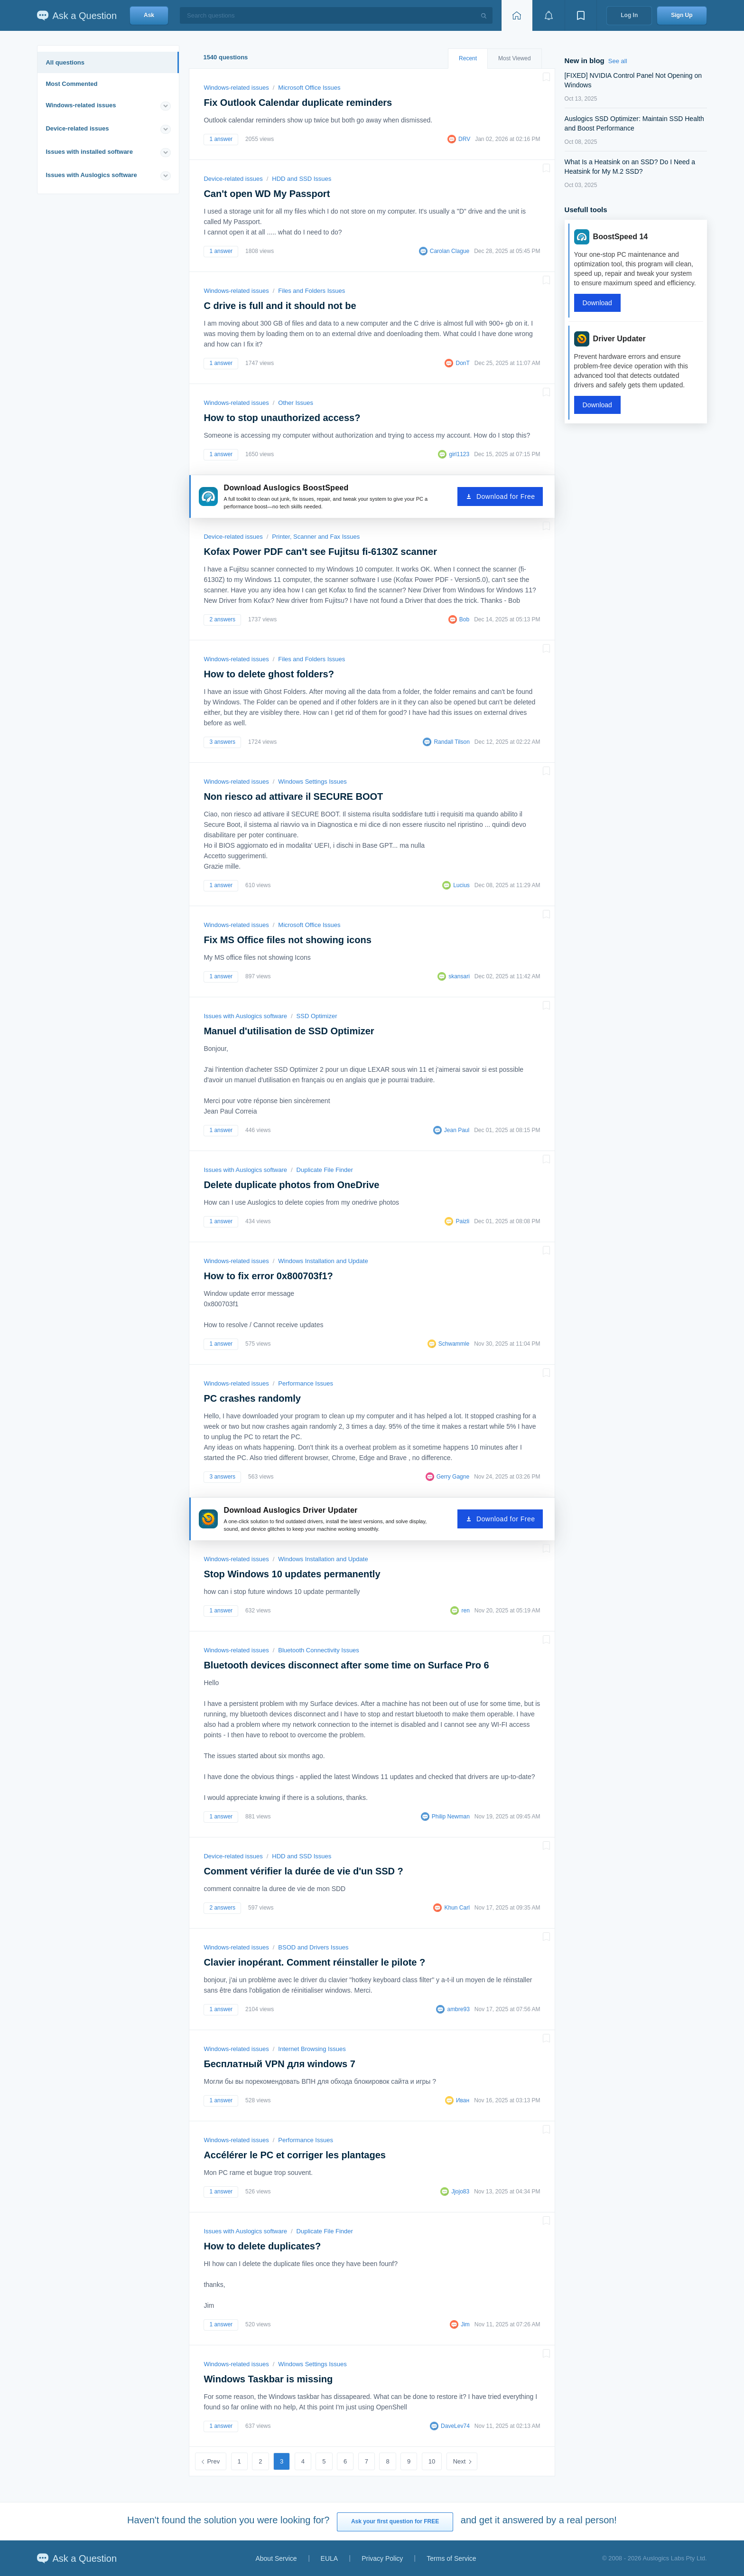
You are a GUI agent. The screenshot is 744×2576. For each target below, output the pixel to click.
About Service (276, 2558)
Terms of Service (451, 2558)
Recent (468, 58)
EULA (329, 2558)
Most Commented (71, 83)
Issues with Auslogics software (91, 174)
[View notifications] (548, 15)
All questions (65, 62)
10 (431, 2461)
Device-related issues (77, 128)
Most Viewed (514, 58)
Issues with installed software (89, 151)
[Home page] (516, 15)
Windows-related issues (81, 105)
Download (597, 303)
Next (459, 2461)
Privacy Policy (382, 2558)
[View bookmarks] (581, 15)
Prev (213, 2461)
